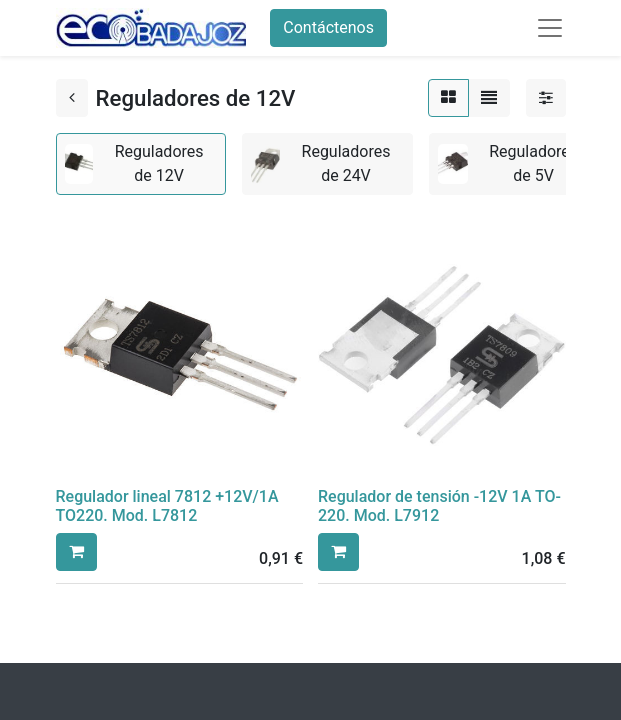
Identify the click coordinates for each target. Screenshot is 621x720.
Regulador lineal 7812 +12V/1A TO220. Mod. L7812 (167, 506)
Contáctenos (328, 27)
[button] (76, 552)
